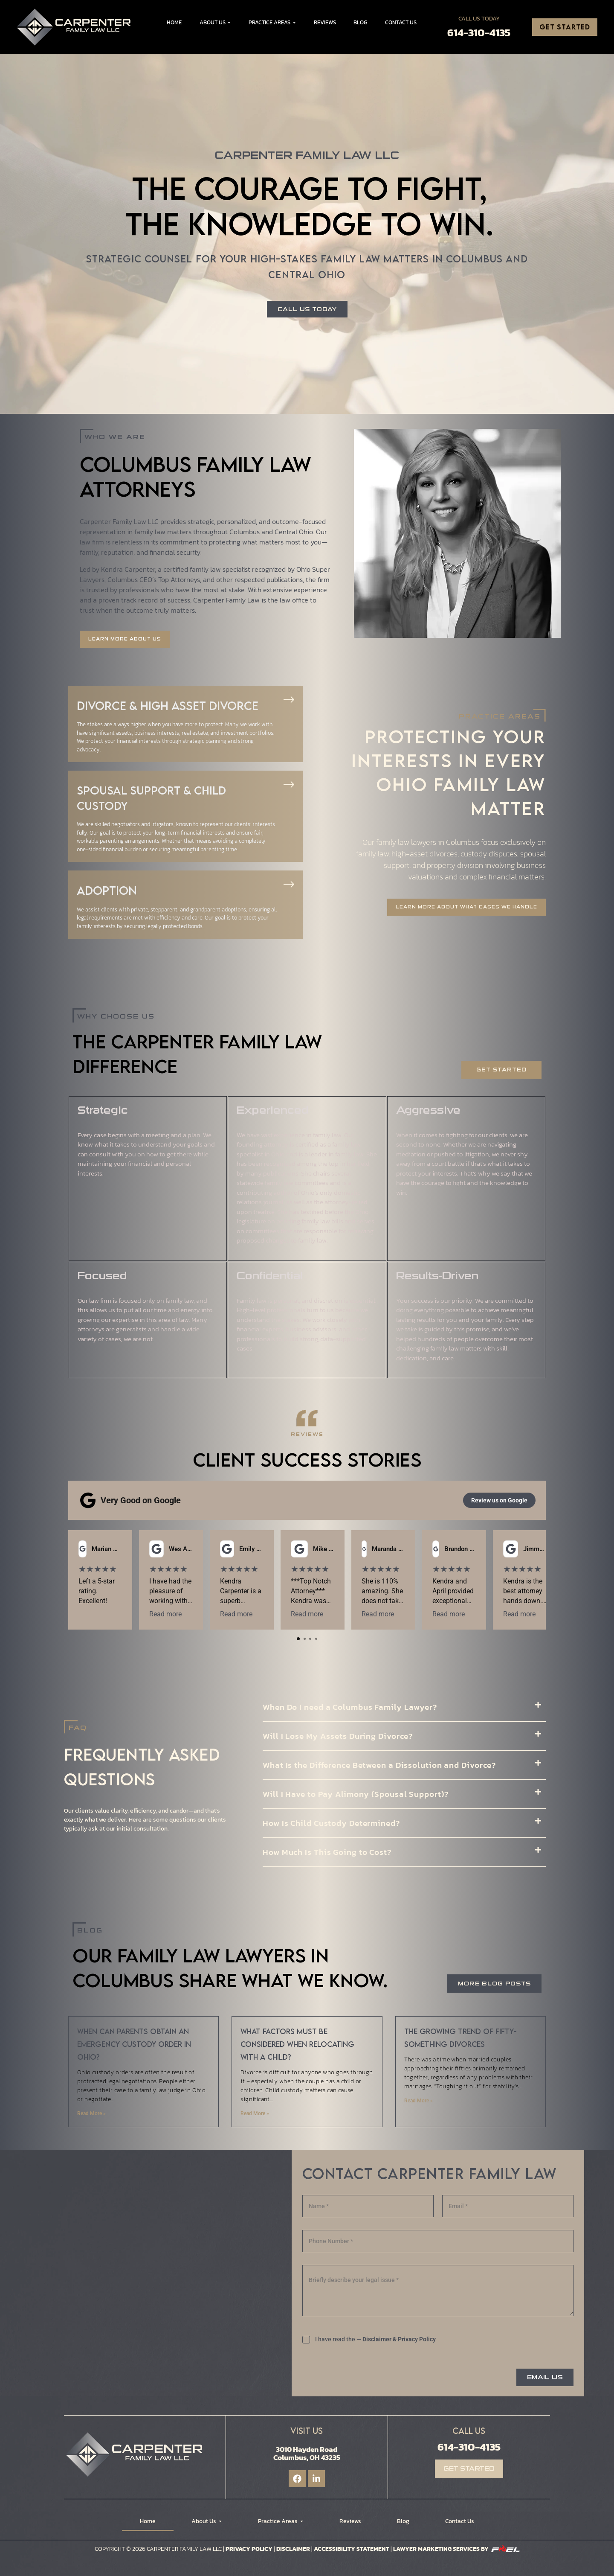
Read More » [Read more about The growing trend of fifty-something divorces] (418, 2101)
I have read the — (375, 2339)
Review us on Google (499, 1500)
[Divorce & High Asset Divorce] (289, 699)
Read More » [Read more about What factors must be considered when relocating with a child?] (254, 2113)
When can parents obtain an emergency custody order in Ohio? (134, 2044)
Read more (214, 1614)
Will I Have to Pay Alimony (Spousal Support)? (356, 1794)
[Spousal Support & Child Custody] (289, 784)
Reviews (325, 22)
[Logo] (76, 26)
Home (174, 22)
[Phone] (437, 2241)
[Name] (368, 2206)
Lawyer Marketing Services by (456, 2548)
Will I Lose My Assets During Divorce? (338, 1736)
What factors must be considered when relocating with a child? (297, 2044)
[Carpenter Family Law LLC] (154, 2269)
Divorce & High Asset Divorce (167, 706)
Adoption (107, 890)
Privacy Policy (417, 2339)
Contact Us (401, 22)
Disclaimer (293, 2548)
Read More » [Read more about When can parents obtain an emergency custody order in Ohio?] (91, 2113)
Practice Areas (272, 22)
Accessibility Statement (352, 2548)
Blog (360, 22)
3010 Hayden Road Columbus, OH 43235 (306, 2453)
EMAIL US (545, 2377)
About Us (215, 22)
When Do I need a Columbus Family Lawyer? (350, 1707)
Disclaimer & (379, 2339)
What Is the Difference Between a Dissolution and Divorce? (379, 1765)
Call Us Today (479, 18)
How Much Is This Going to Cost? (327, 1852)
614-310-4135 (478, 32)
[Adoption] (289, 884)
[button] (404, 1707)
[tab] (298, 1638)
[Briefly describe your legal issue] (437, 2290)
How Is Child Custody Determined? (331, 1823)
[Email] (507, 2206)
